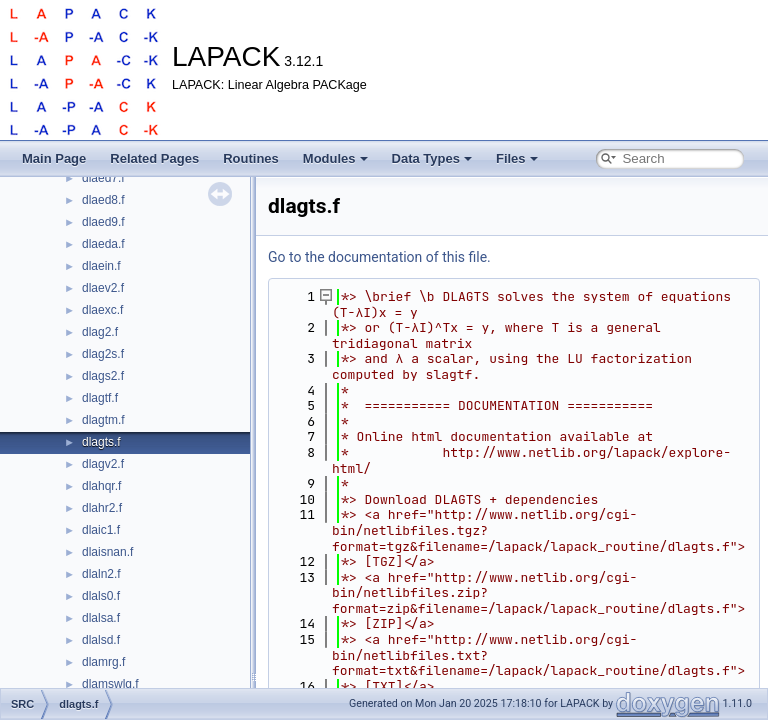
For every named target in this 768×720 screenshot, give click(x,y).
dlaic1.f (101, 530)
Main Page (54, 158)
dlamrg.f (103, 662)
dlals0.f (101, 596)
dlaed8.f (103, 200)
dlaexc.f (102, 310)
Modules (335, 158)
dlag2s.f (103, 354)
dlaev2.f (103, 288)
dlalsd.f (101, 640)
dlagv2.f (103, 464)
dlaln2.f (101, 574)
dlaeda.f (103, 244)
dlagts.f (101, 442)
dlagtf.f (100, 398)
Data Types (432, 158)
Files (517, 158)
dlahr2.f (102, 508)
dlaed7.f (103, 178)
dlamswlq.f (110, 684)
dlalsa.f (101, 618)
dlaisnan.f (107, 552)
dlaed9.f (103, 222)
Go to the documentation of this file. (379, 257)
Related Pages (154, 158)
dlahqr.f (101, 486)
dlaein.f (101, 266)
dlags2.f (103, 376)
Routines (251, 158)
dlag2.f (100, 332)
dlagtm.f (103, 420)
